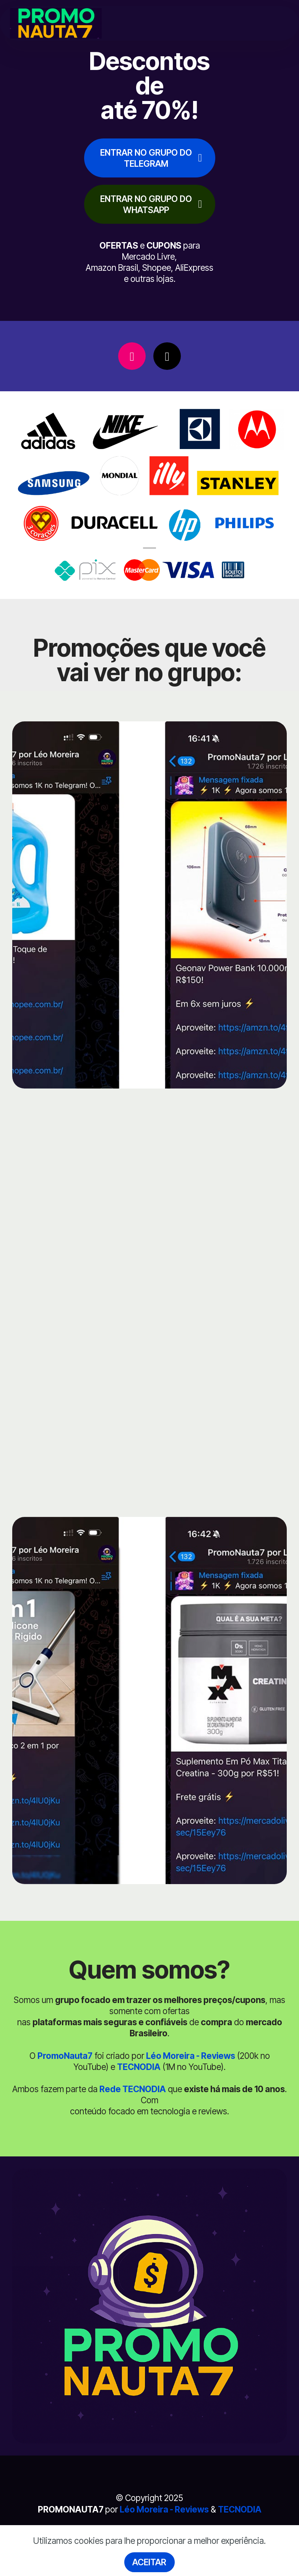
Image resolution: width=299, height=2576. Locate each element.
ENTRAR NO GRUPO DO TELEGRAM (151, 158)
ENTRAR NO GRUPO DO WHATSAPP (151, 204)
